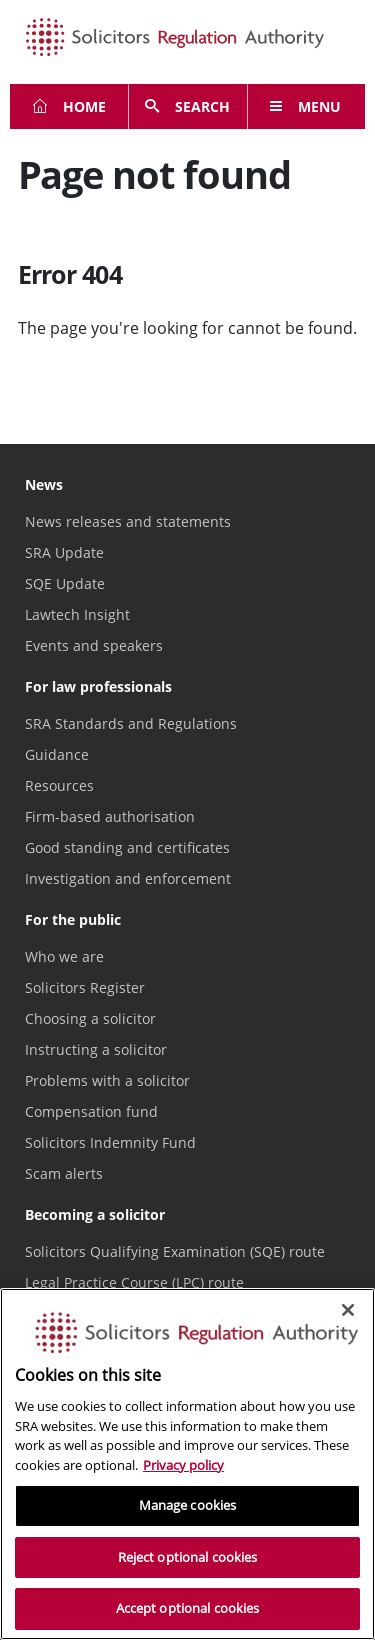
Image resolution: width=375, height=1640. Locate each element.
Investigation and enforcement (128, 878)
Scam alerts (64, 1173)
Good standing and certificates (127, 847)
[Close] (348, 1310)
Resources (59, 785)
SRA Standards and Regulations (131, 723)
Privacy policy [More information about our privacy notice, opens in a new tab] (183, 1465)
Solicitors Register (85, 987)
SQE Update (65, 583)
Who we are (64, 956)
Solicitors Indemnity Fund (110, 1142)
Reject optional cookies (188, 1557)
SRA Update (64, 552)
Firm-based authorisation (110, 816)
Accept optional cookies (188, 1608)
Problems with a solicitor (107, 1080)
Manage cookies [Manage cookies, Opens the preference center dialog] (188, 1505)
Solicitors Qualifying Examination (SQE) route (175, 1251)
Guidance (57, 754)
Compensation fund (91, 1111)
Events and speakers (94, 645)
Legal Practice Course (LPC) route (134, 1282)
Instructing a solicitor (96, 1049)
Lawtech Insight (77, 614)
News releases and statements (128, 521)
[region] (187, 1464)
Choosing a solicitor (90, 1018)
